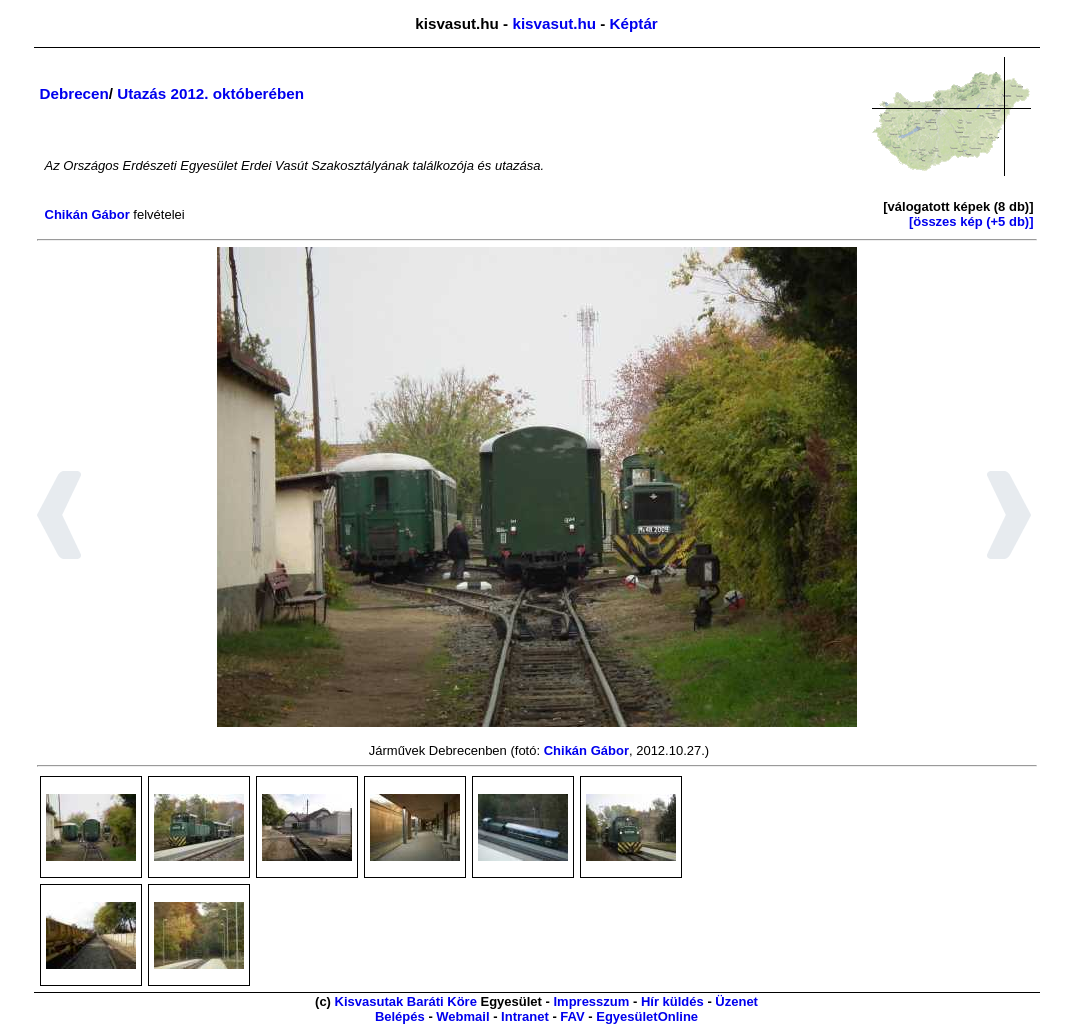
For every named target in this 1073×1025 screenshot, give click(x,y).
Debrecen (74, 93)
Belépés (400, 1016)
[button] (59, 518)
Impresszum (591, 1001)
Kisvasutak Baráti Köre (406, 1001)
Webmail (462, 1016)
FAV (572, 1016)
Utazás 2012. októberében (210, 93)
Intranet (525, 1016)
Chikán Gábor (87, 214)
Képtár (634, 23)
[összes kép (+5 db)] (971, 221)
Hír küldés (672, 1001)
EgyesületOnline (647, 1016)
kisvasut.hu (554, 23)
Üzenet (736, 1001)
